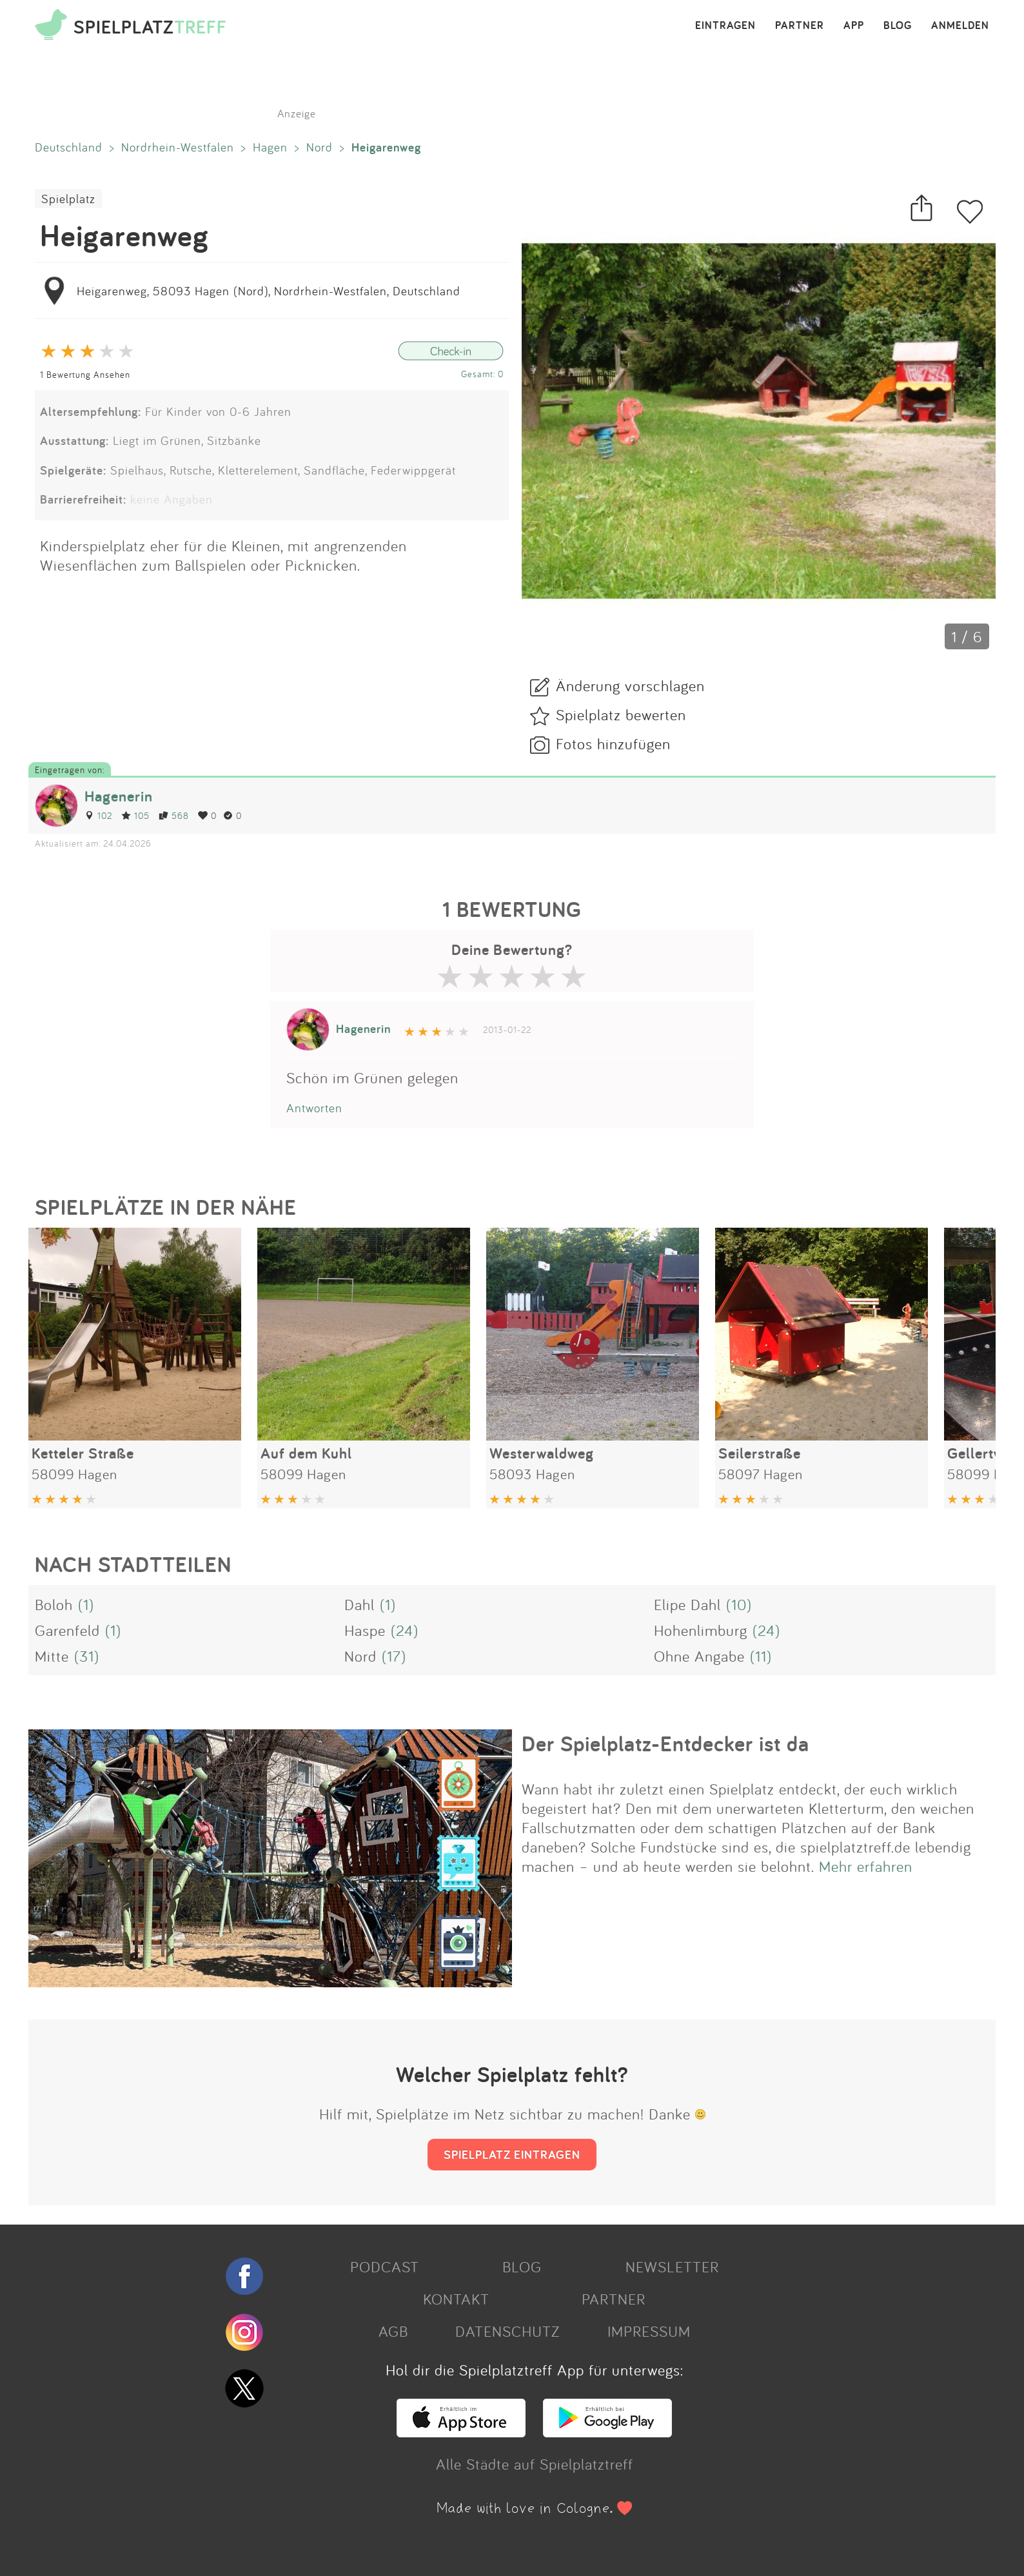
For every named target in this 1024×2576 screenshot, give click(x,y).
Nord (319, 147)
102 (98, 815)
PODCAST (384, 2266)
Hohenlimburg (700, 1630)
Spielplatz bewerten (621, 714)
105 (135, 815)
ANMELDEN (960, 26)
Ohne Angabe (699, 1656)
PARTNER (799, 26)
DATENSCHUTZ (507, 2331)
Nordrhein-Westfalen (177, 147)
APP (853, 26)
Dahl (359, 1604)
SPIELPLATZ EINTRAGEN (512, 2154)
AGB (393, 2331)
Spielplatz (68, 198)
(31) (86, 1656)
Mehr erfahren (865, 1866)
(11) (761, 1656)
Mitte (52, 1656)
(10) (739, 1604)
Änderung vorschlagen (630, 685)
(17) (394, 1656)
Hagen (270, 147)
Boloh (54, 1604)
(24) (404, 1630)
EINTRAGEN (725, 26)
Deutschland (69, 147)
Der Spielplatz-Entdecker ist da (665, 1743)
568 (174, 815)
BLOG (897, 26)
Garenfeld (67, 1630)
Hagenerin (118, 796)
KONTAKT (456, 2298)
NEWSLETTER (672, 2266)
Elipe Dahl (687, 1604)
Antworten (314, 1108)
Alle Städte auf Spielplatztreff (534, 2463)
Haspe (365, 1630)
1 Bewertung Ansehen (85, 374)
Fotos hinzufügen (613, 743)
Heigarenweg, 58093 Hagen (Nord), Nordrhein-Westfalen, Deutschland (268, 291)
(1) (86, 1604)
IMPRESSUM (649, 2331)
